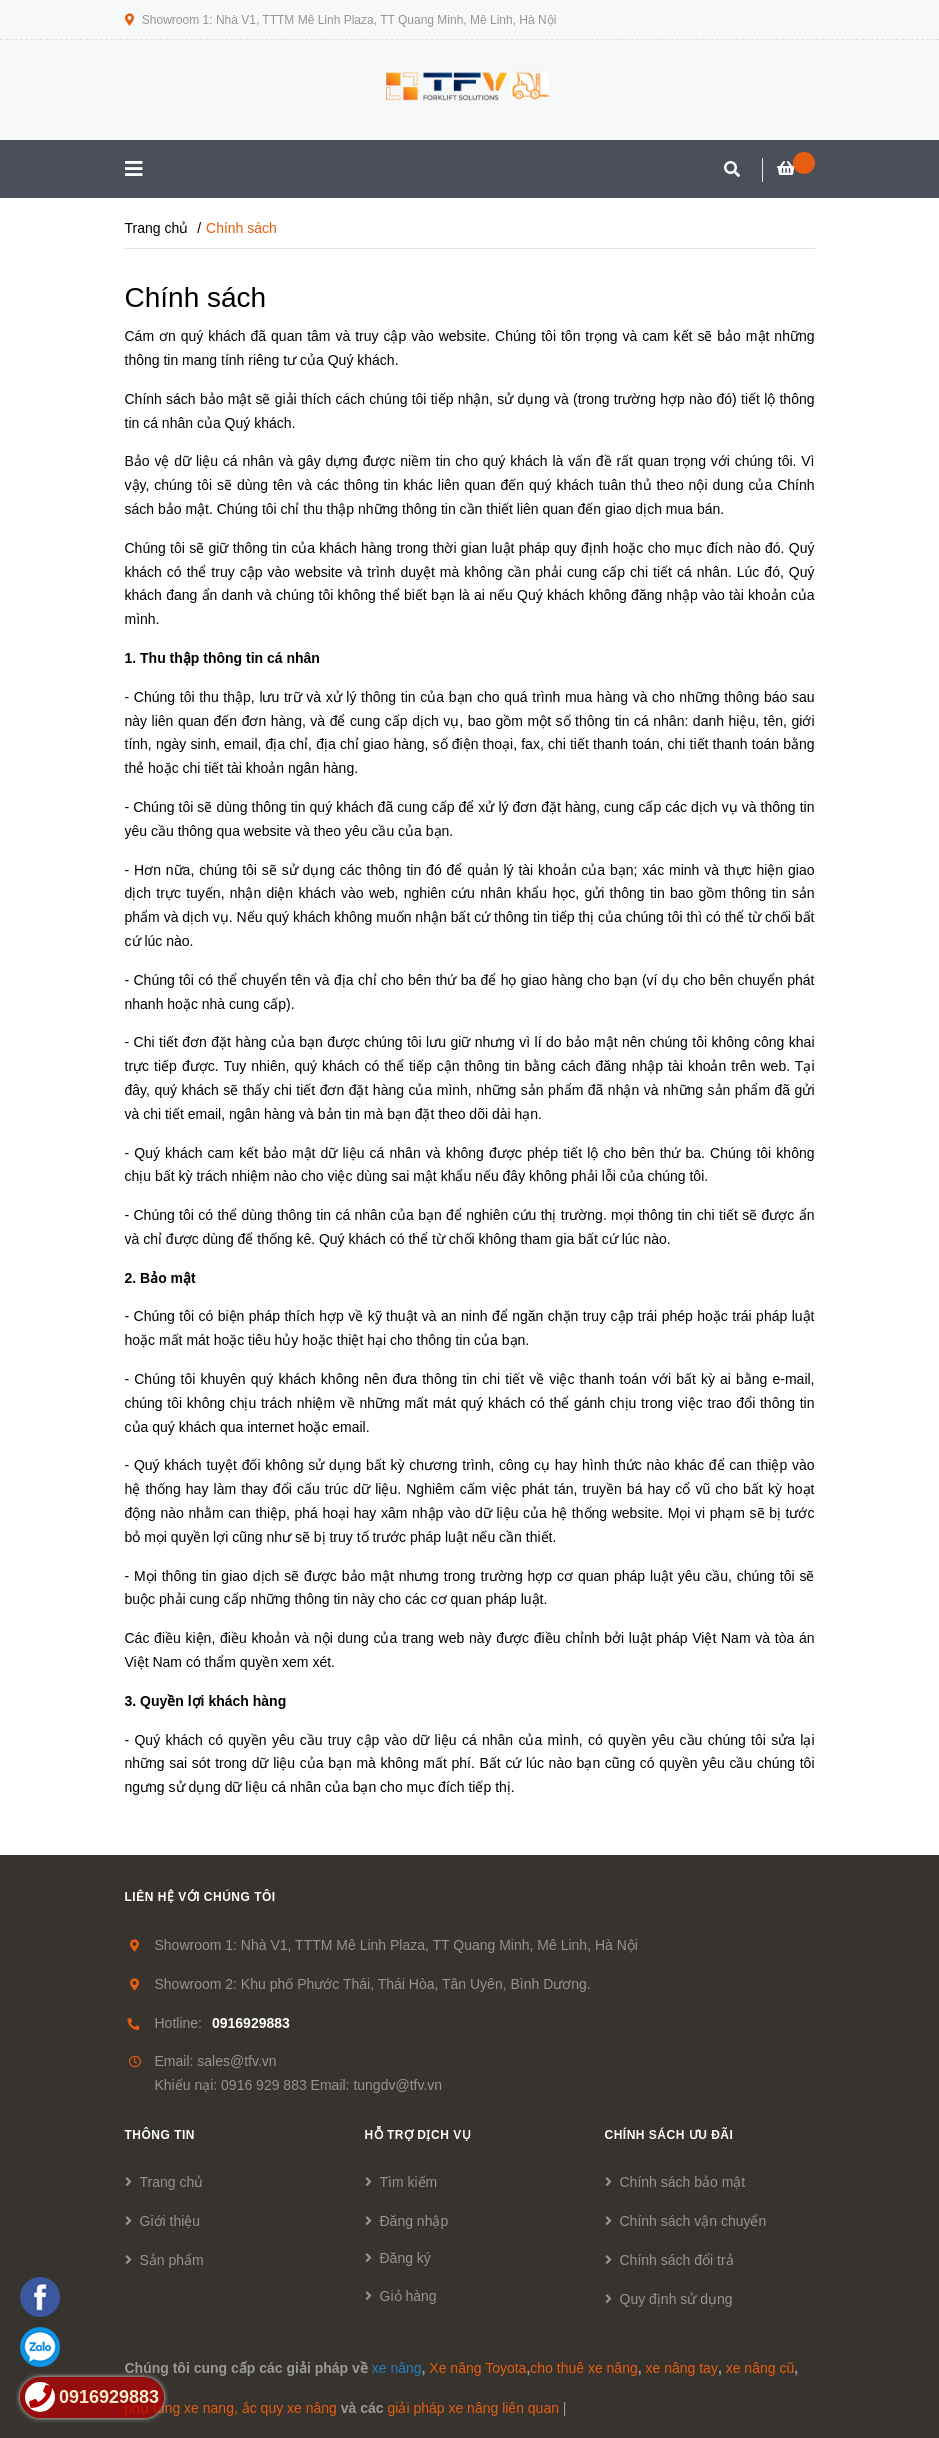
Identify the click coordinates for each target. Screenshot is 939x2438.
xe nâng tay (682, 2368)
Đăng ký (405, 2258)
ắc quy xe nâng (289, 2408)
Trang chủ (172, 2182)
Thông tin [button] (160, 2135)
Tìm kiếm (409, 2182)
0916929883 (251, 2023)
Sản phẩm (172, 2260)
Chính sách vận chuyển (693, 2221)
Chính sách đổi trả (677, 2260)
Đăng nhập (414, 2221)
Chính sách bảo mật (683, 2182)
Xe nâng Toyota (477, 2368)
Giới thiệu (170, 2221)
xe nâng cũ (760, 2368)
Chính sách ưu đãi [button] (669, 2135)
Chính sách (196, 297)
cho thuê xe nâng (583, 2368)
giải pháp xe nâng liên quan (472, 2408)
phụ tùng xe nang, (181, 2408)
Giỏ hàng (408, 2296)
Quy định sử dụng (676, 2299)
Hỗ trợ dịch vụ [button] (418, 2135)
